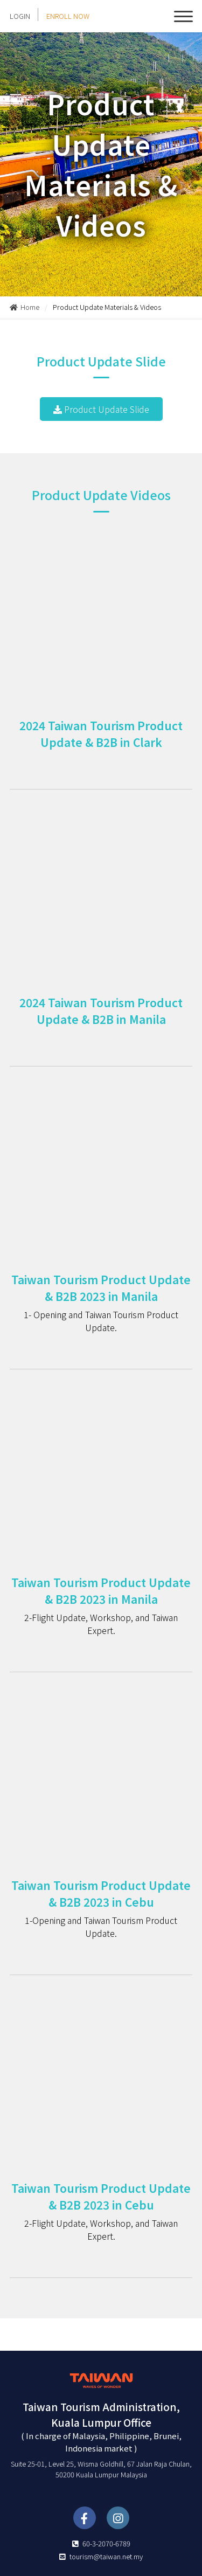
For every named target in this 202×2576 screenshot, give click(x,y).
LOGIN (20, 16)
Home (24, 307)
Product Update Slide (101, 409)
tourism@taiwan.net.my (106, 2556)
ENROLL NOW (67, 16)
